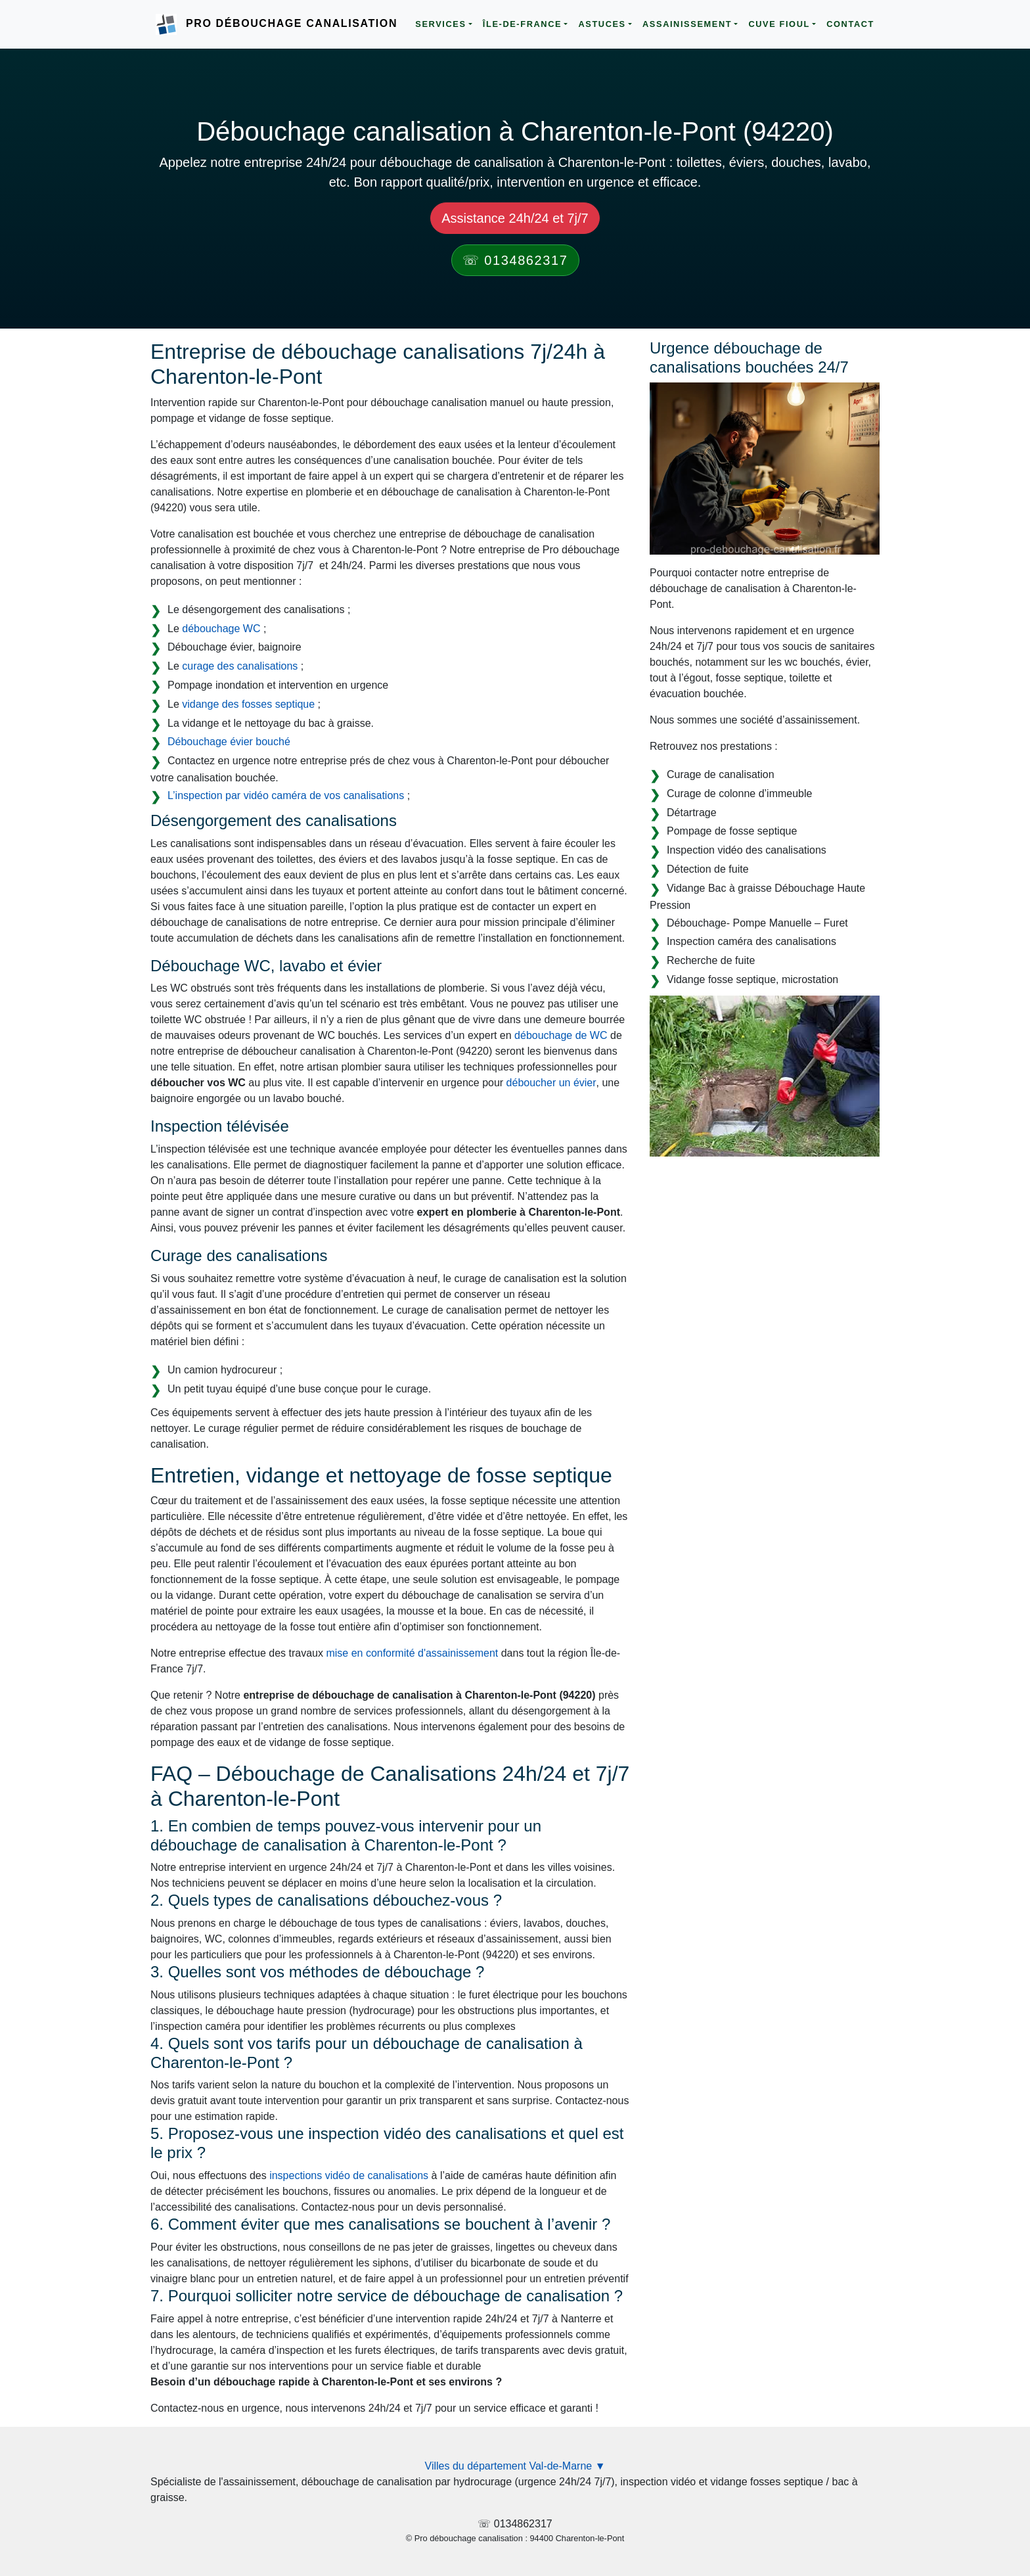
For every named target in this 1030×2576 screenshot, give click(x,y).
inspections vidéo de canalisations (348, 2175)
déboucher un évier (551, 1082)
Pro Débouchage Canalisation (291, 23)
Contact (850, 24)
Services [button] (440, 24)
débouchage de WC (560, 1035)
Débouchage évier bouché (229, 741)
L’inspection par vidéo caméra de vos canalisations (286, 795)
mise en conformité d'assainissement (412, 1653)
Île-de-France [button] (522, 24)
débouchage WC (221, 628)
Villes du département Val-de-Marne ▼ (515, 2466)
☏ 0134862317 (515, 260)
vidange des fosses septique (248, 704)
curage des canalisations (240, 666)
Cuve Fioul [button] (779, 24)
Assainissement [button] (687, 24)
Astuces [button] (601, 24)
